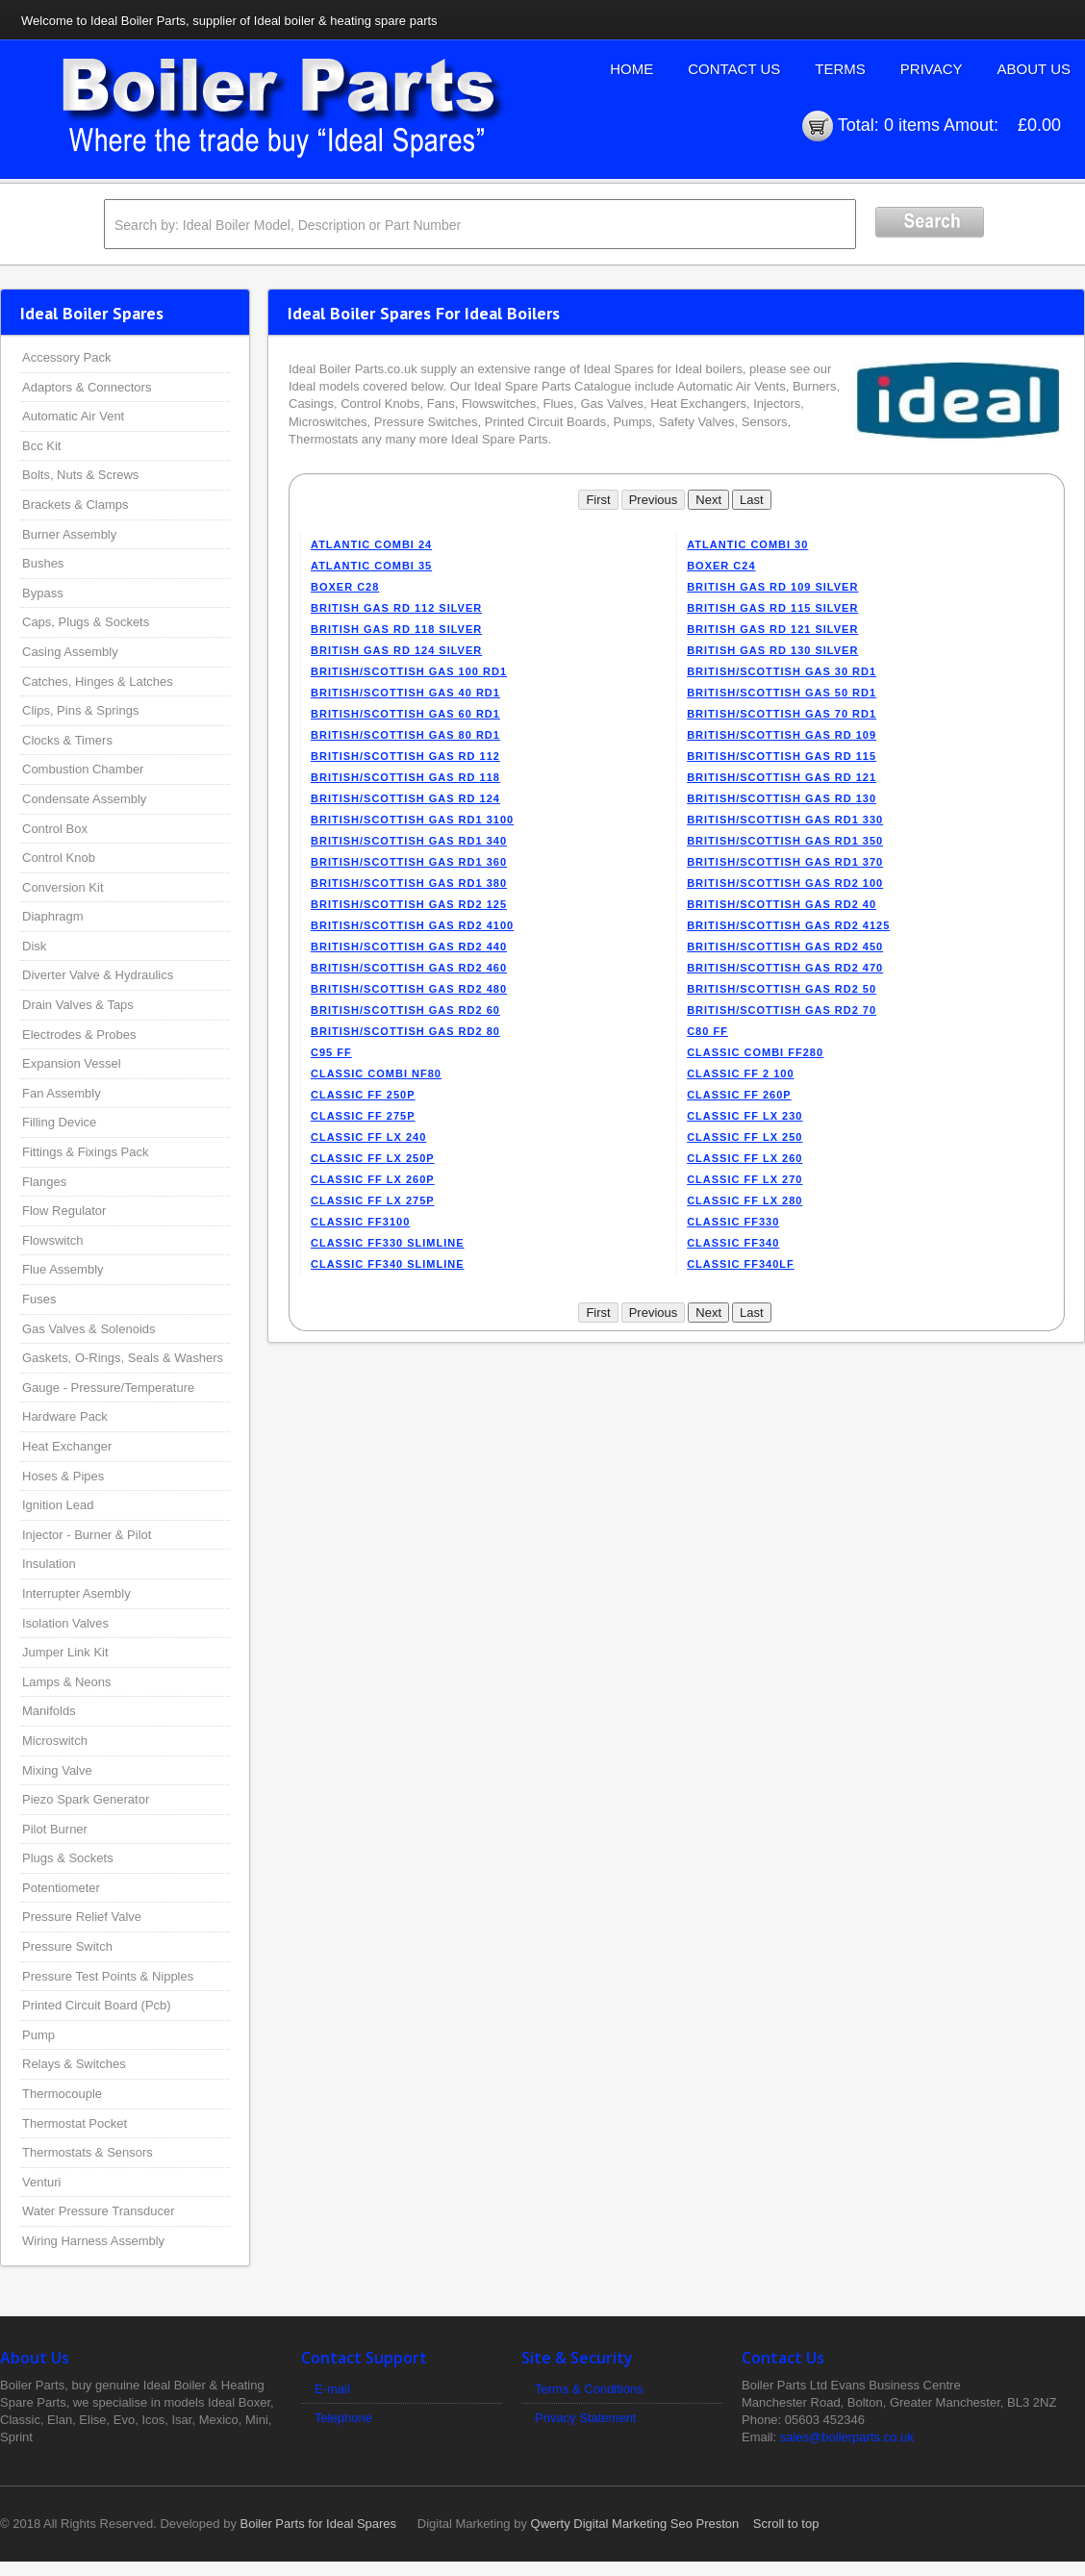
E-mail (332, 2389)
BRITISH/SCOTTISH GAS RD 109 (781, 735)
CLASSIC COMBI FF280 (755, 1052)
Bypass (42, 593)
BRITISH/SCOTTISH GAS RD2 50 (781, 989)
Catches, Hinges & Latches (97, 681)
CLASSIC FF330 (733, 1221)
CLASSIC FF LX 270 (744, 1179)
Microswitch (55, 1740)
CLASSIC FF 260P (739, 1094)
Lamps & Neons (67, 1682)
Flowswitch (53, 1240)
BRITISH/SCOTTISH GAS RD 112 (405, 756)
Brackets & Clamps (75, 504)
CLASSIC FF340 (733, 1243)
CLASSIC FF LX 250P (373, 1158)
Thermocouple (62, 2093)
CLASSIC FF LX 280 (744, 1200)
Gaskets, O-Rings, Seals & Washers (122, 1358)
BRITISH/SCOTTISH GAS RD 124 (405, 798)
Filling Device (59, 1122)
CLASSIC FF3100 (360, 1221)
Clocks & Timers (67, 740)
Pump (38, 2035)
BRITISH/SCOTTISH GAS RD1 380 (409, 883)
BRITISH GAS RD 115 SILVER (772, 608)
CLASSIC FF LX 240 (368, 1137)
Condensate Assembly (84, 799)
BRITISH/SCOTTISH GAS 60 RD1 (405, 714)
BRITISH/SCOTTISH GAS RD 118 (405, 777)
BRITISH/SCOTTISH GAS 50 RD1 (781, 692)
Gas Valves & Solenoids (89, 1329)
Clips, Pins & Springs (80, 710)
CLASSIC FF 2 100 (740, 1073)
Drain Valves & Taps (78, 1005)
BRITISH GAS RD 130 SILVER (772, 650)
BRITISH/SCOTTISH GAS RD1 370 (785, 862)
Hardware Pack (65, 1416)
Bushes (42, 563)
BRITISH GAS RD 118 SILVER (396, 629)
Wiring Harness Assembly (93, 2241)
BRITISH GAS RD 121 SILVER (772, 629)
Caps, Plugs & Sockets (85, 622)
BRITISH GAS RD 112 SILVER (396, 608)
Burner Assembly (69, 534)
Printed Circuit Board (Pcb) (96, 2005)
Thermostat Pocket (74, 2123)
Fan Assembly (61, 1093)
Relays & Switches (74, 2064)
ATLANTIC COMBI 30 (747, 544)
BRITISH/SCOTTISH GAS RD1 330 (785, 819)
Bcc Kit (41, 446)
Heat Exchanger (67, 1446)
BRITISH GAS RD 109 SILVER (772, 587)
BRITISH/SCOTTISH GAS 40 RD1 (405, 692)
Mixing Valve (57, 1770)
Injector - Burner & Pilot (86, 1535)
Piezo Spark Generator (85, 1799)
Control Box (55, 828)
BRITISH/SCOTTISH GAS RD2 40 (781, 904)
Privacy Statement (586, 2418)
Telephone (343, 2418)
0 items (912, 125)
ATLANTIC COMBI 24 (371, 544)
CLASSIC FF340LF (741, 1264)
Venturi (41, 2182)
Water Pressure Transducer (98, 2211)
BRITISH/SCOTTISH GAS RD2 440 (409, 946)
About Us (1034, 69)
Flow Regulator (64, 1210)
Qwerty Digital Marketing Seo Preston (635, 2523)
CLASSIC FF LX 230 (744, 1116)
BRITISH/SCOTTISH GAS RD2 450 (785, 946)
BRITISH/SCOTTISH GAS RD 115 (781, 756)
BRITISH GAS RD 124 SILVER (396, 650)
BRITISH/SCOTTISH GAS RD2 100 (785, 883)
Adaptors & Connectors (86, 387)
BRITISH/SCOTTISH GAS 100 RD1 (409, 671)
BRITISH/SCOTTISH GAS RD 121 (781, 777)
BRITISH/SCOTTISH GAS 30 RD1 (781, 671)
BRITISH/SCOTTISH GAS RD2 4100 (412, 925)
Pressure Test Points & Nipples (107, 1976)
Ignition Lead (57, 1505)
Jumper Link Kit (65, 1652)
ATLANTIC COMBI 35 (371, 565)
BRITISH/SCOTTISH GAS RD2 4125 (788, 925)
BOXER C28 (345, 587)
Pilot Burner (55, 1829)
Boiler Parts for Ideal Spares (318, 2523)
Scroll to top (786, 2523)
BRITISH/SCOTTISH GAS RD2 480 (409, 989)
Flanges (44, 1181)
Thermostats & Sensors (87, 2152)
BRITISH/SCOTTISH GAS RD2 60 (405, 1010)
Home (631, 69)
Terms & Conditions (589, 2389)
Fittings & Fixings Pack (85, 1152)
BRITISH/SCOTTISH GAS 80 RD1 (405, 735)
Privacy (931, 69)
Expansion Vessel (71, 1063)
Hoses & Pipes (63, 1476)
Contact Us (734, 69)
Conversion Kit (63, 887)
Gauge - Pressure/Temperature (108, 1387)
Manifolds (49, 1711)
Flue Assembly (63, 1269)
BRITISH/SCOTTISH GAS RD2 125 (409, 904)
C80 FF (707, 1031)
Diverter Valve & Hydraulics (97, 975)
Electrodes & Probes (79, 1034)
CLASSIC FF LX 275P (373, 1200)
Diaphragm (53, 916)
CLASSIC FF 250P (363, 1094)
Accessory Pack (66, 357)
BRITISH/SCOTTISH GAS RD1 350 (785, 840)
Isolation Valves (65, 1623)
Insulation (49, 1563)
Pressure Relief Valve (81, 1916)
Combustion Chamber (82, 769)
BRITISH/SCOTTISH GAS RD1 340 (409, 840)
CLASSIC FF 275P (363, 1116)
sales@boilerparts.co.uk (847, 2437)
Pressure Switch (67, 1946)
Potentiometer (61, 1888)
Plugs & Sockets (68, 1858)
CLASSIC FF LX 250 (744, 1137)
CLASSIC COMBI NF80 (376, 1073)
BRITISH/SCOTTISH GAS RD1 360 (409, 862)
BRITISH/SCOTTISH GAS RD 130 (781, 798)
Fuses (39, 1299)
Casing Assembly (70, 651)
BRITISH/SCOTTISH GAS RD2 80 (405, 1031)
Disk (34, 946)
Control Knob (58, 857)
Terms (840, 69)
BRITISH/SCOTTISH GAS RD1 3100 (412, 819)
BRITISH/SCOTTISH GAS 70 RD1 (781, 714)
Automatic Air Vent (73, 416)
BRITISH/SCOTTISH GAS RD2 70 (781, 1010)
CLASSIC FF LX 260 (744, 1158)
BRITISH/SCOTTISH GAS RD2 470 (785, 967)
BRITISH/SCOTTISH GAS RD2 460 (409, 967)
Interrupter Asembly (76, 1593)
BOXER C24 (721, 565)
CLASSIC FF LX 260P (373, 1179)
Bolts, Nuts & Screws (80, 474)
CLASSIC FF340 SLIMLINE (388, 1264)
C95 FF (331, 1052)
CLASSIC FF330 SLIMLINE (388, 1243)
